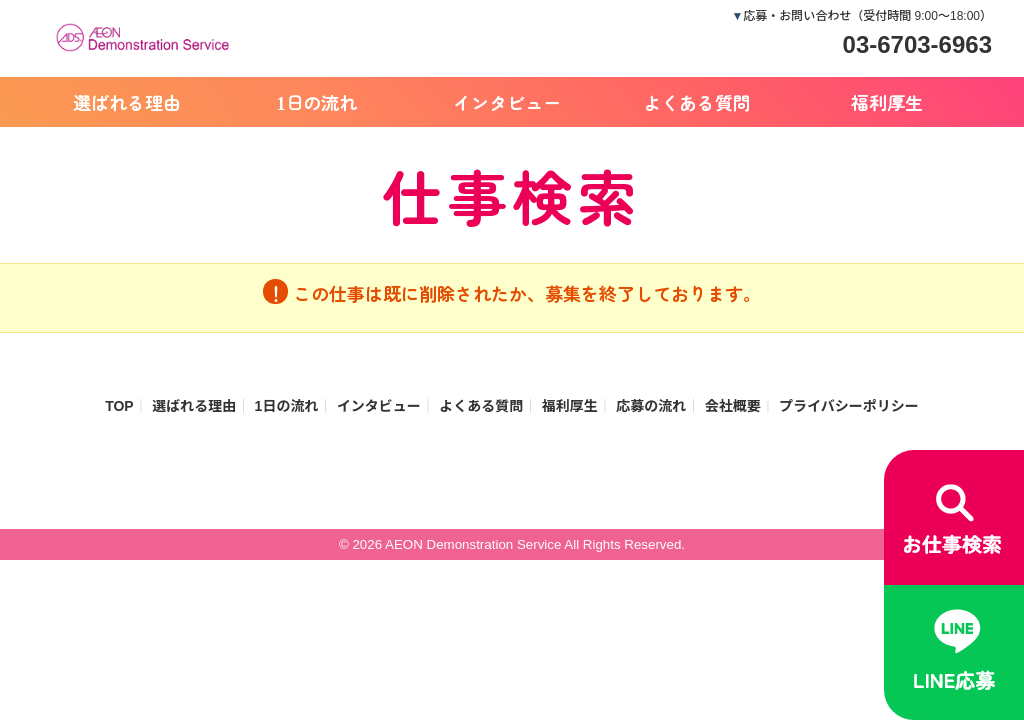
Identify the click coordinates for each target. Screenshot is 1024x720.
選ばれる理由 (127, 102)
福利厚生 (887, 102)
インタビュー (507, 102)
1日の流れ (317, 102)
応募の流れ (651, 406)
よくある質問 (697, 102)
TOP (119, 406)
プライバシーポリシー (849, 406)
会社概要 (733, 406)
